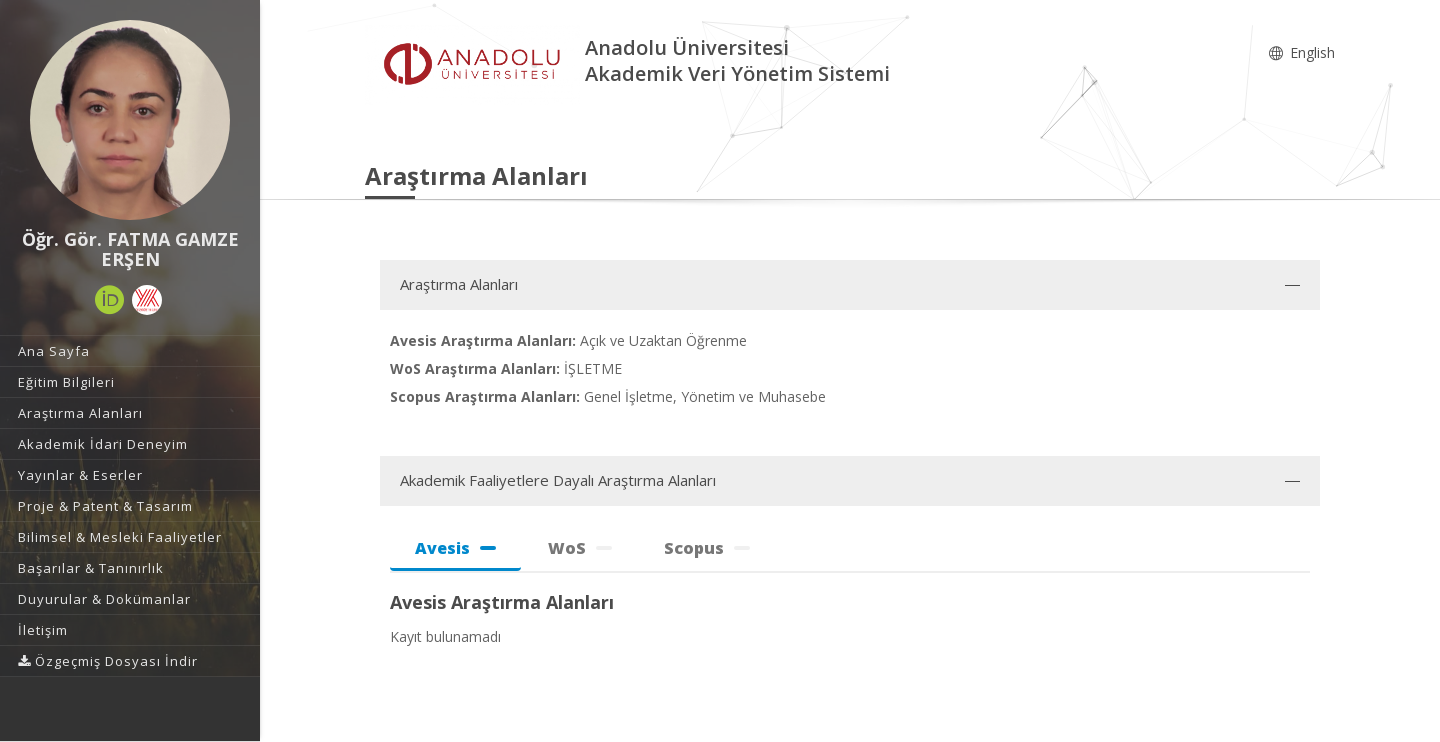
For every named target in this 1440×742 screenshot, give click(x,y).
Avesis (455, 548)
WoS (580, 548)
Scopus (707, 548)
